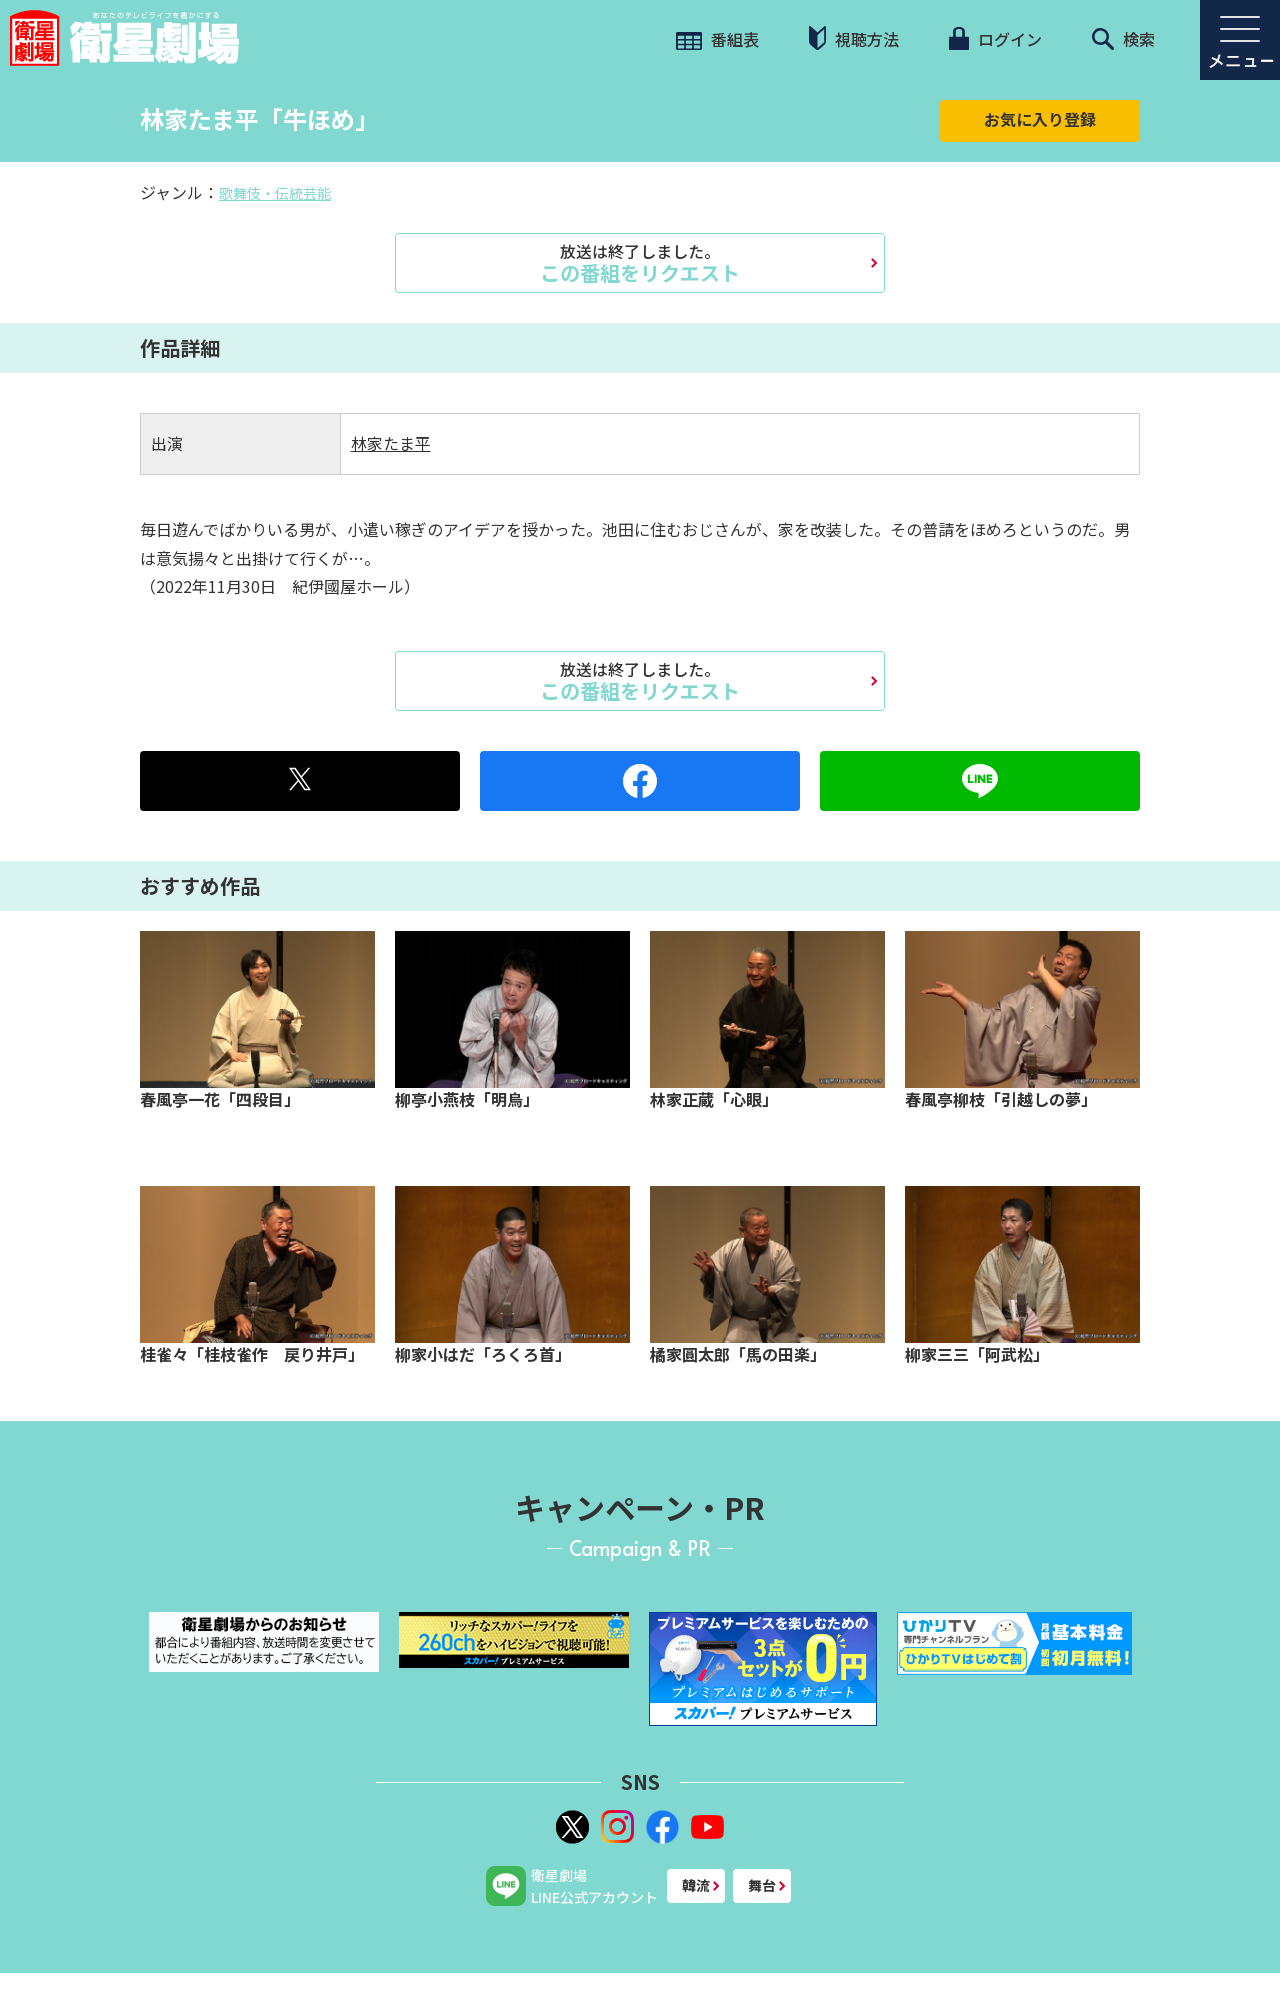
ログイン (995, 39)
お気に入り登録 (1040, 119)
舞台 (762, 1885)
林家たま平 (391, 443)
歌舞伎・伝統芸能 (275, 193)
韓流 (696, 1885)
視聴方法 (854, 38)
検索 (1123, 39)
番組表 (717, 39)
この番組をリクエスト (640, 263)
